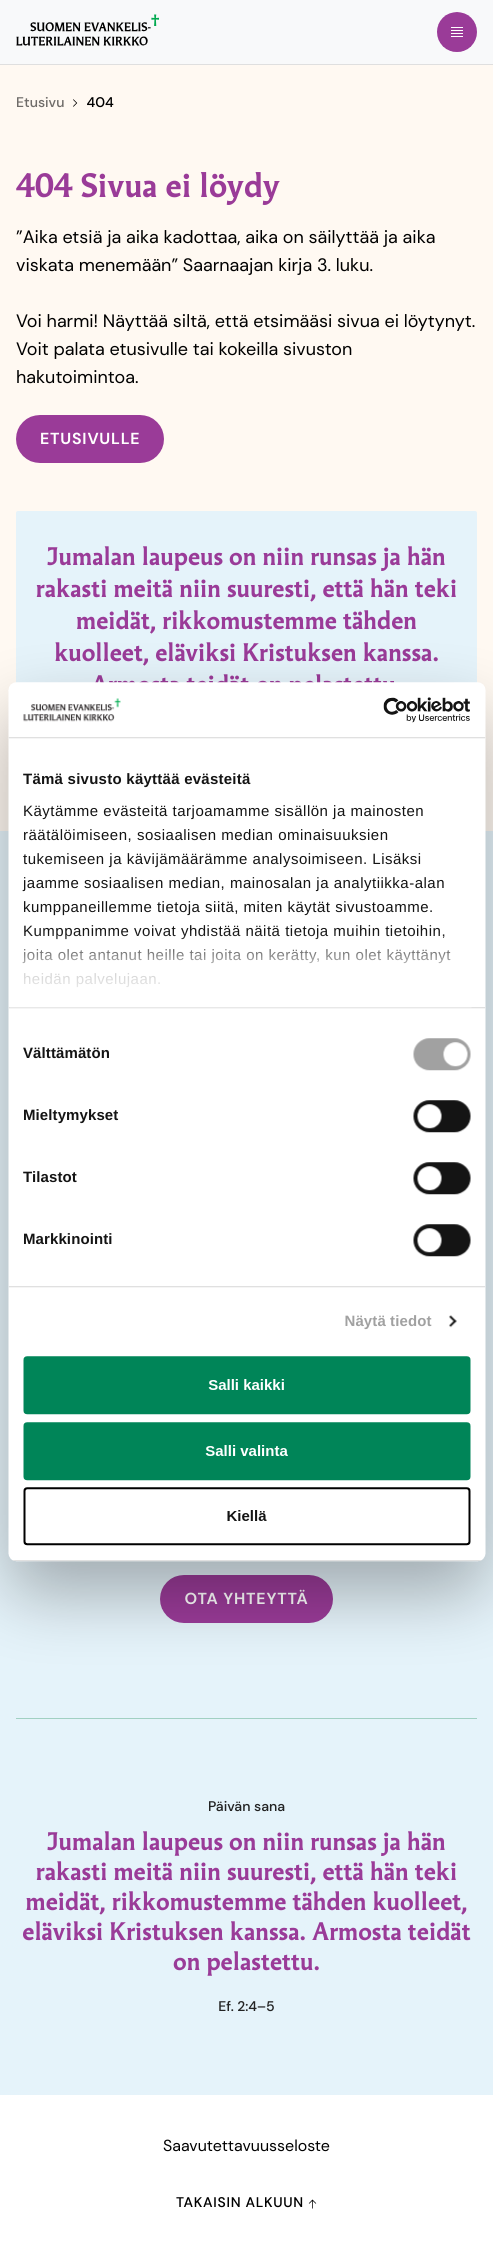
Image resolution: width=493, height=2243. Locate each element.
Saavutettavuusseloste (246, 2145)
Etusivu (40, 103)
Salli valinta (246, 1450)
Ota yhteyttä (246, 1598)
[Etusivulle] (87, 30)
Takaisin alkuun (246, 2203)
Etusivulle (90, 438)
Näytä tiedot (388, 1321)
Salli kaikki (246, 1384)
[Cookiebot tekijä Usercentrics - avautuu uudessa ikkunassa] (382, 710)
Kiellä (246, 1515)
